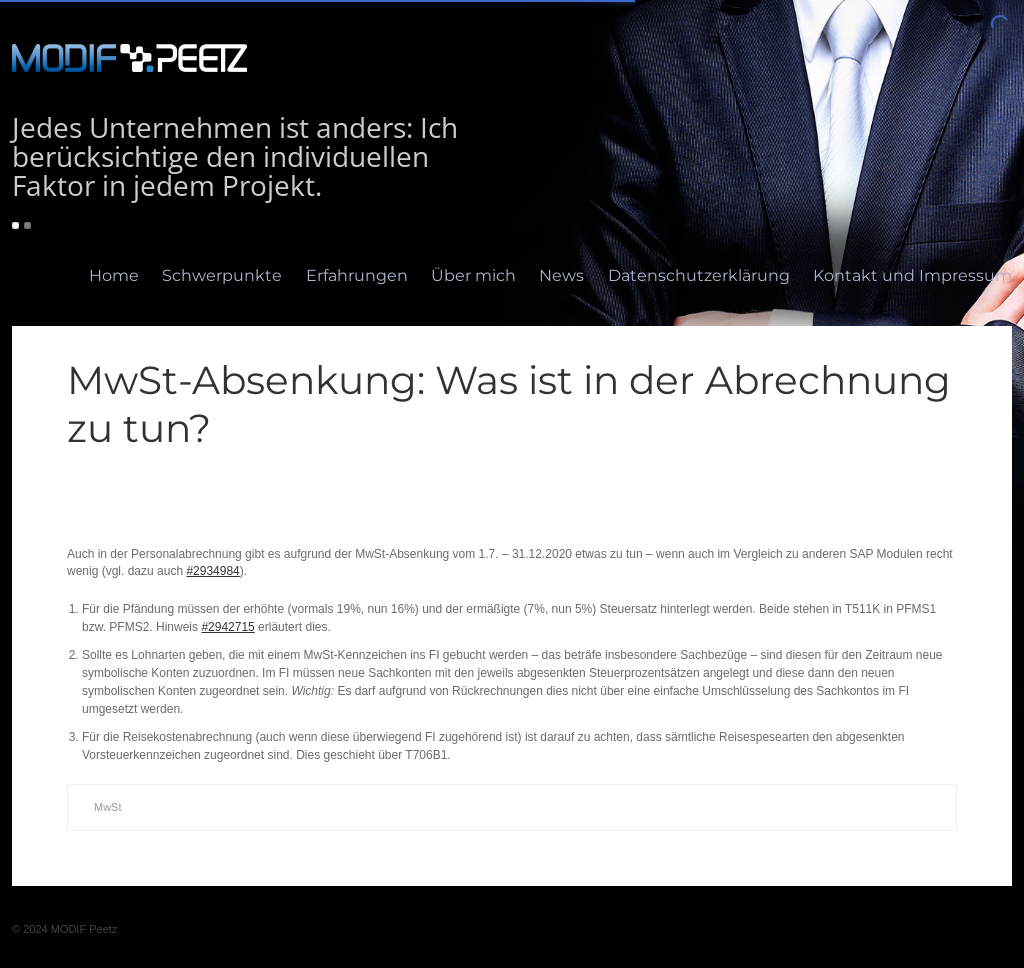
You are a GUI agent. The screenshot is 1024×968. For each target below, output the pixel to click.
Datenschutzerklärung (699, 275)
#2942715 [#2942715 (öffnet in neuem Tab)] (227, 627)
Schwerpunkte (222, 275)
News (561, 275)
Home (114, 275)
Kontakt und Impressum (912, 275)
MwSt (108, 807)
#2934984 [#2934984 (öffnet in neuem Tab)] (212, 571)
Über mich (473, 275)
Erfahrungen (357, 275)
